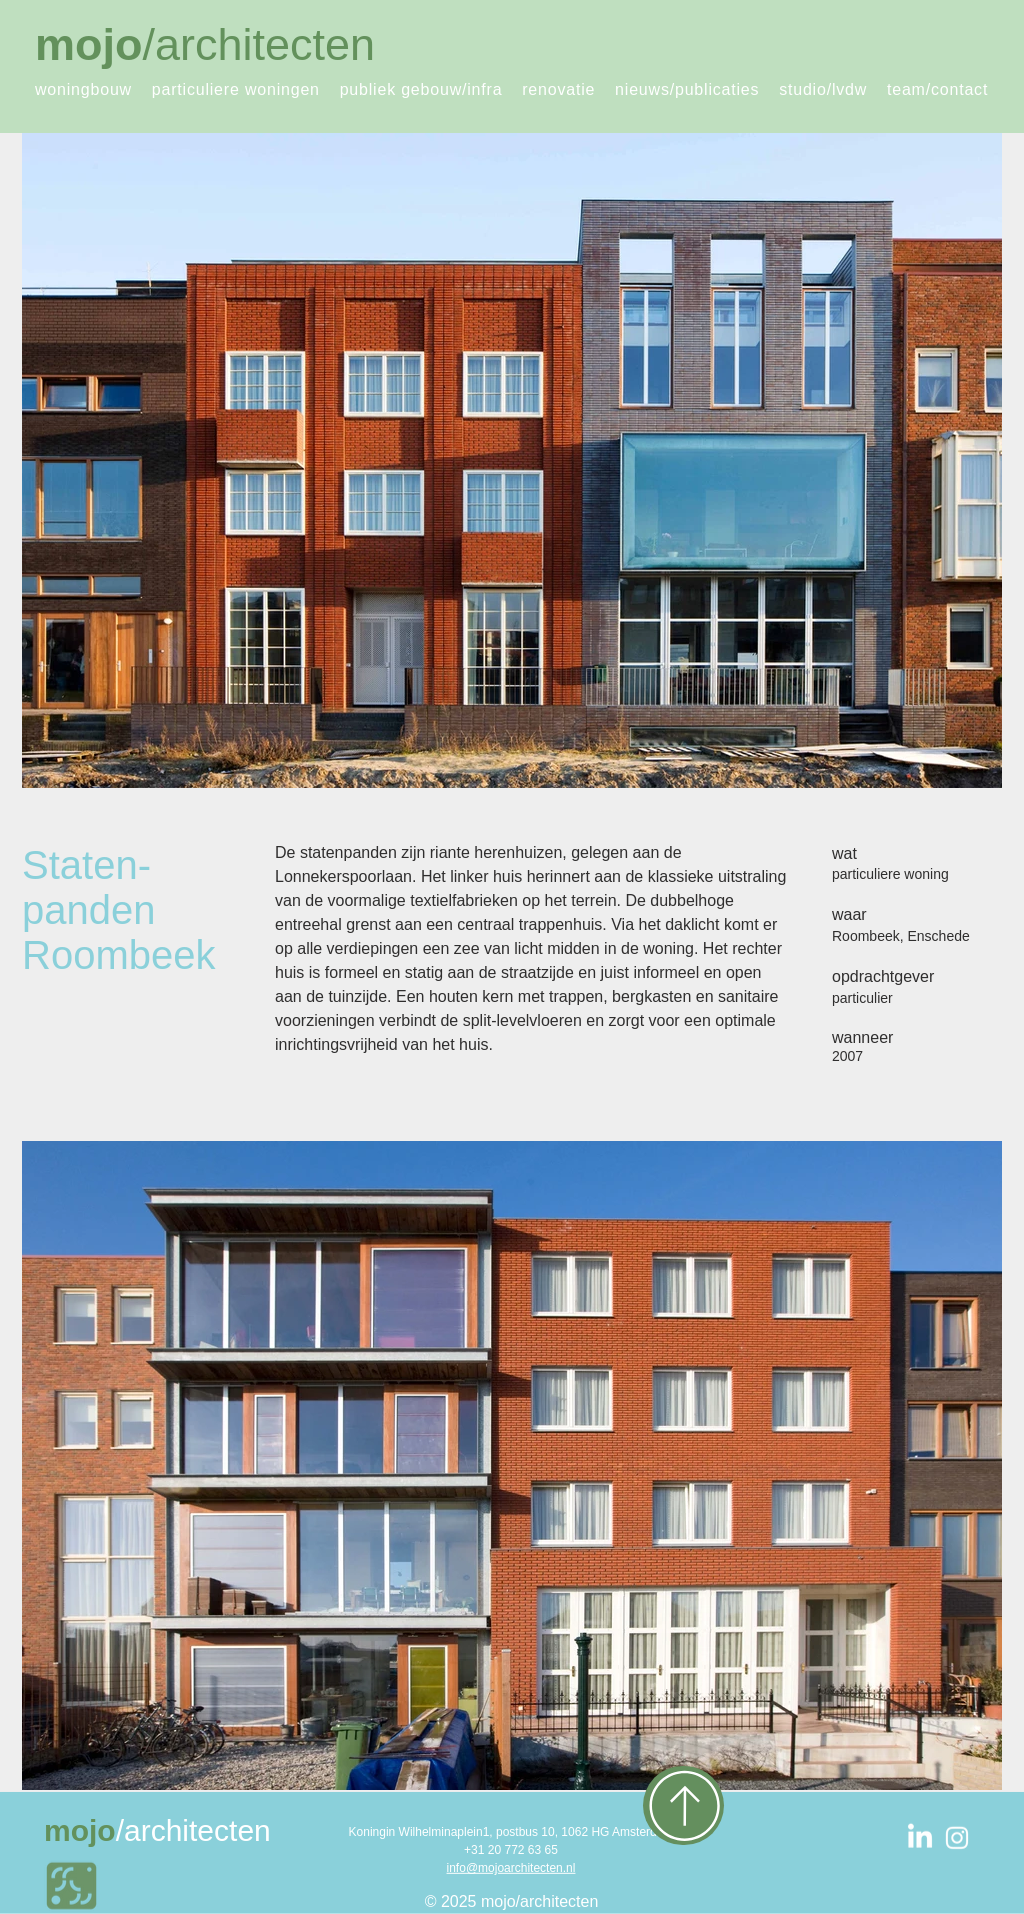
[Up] (683, 1805)
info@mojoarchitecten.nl (511, 1868)
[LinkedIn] (920, 1838)
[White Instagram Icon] (957, 1838)
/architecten (205, 44)
